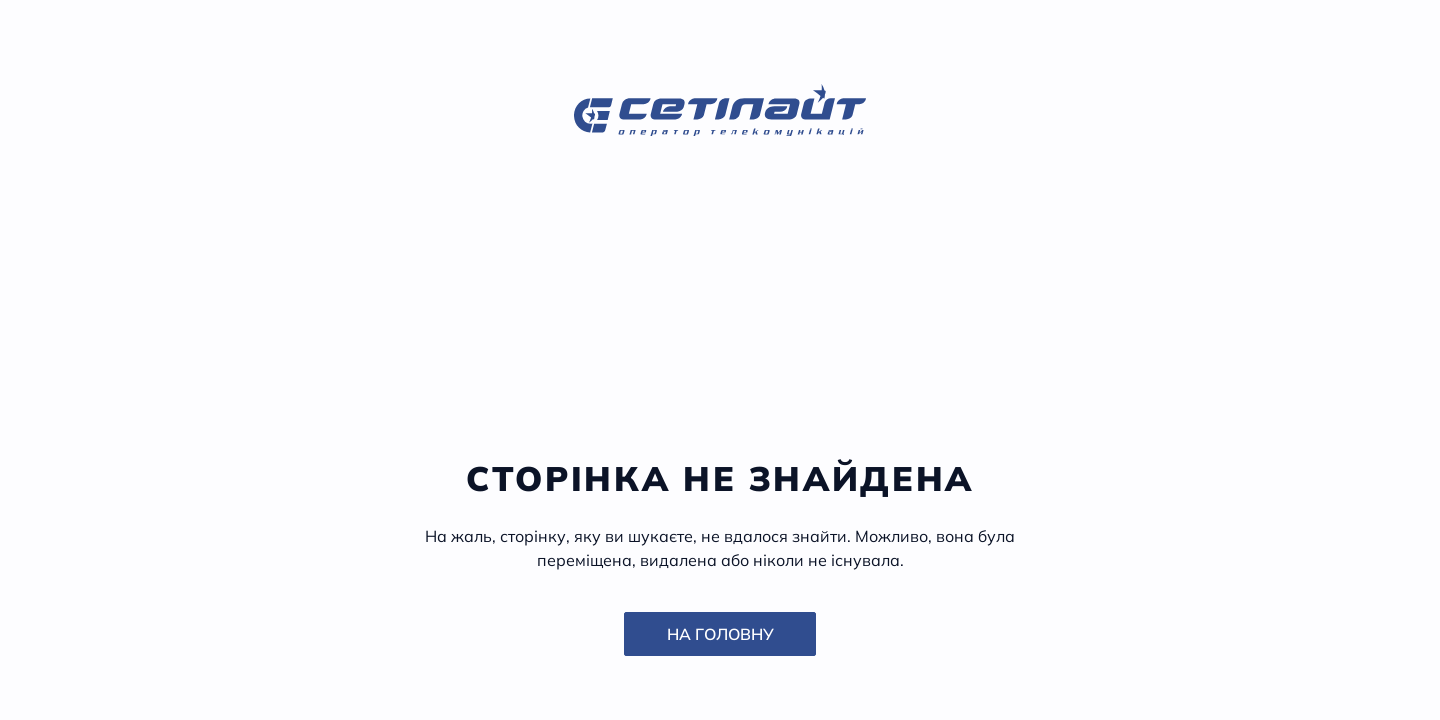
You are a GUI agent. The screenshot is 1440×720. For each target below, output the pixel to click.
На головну (720, 634)
